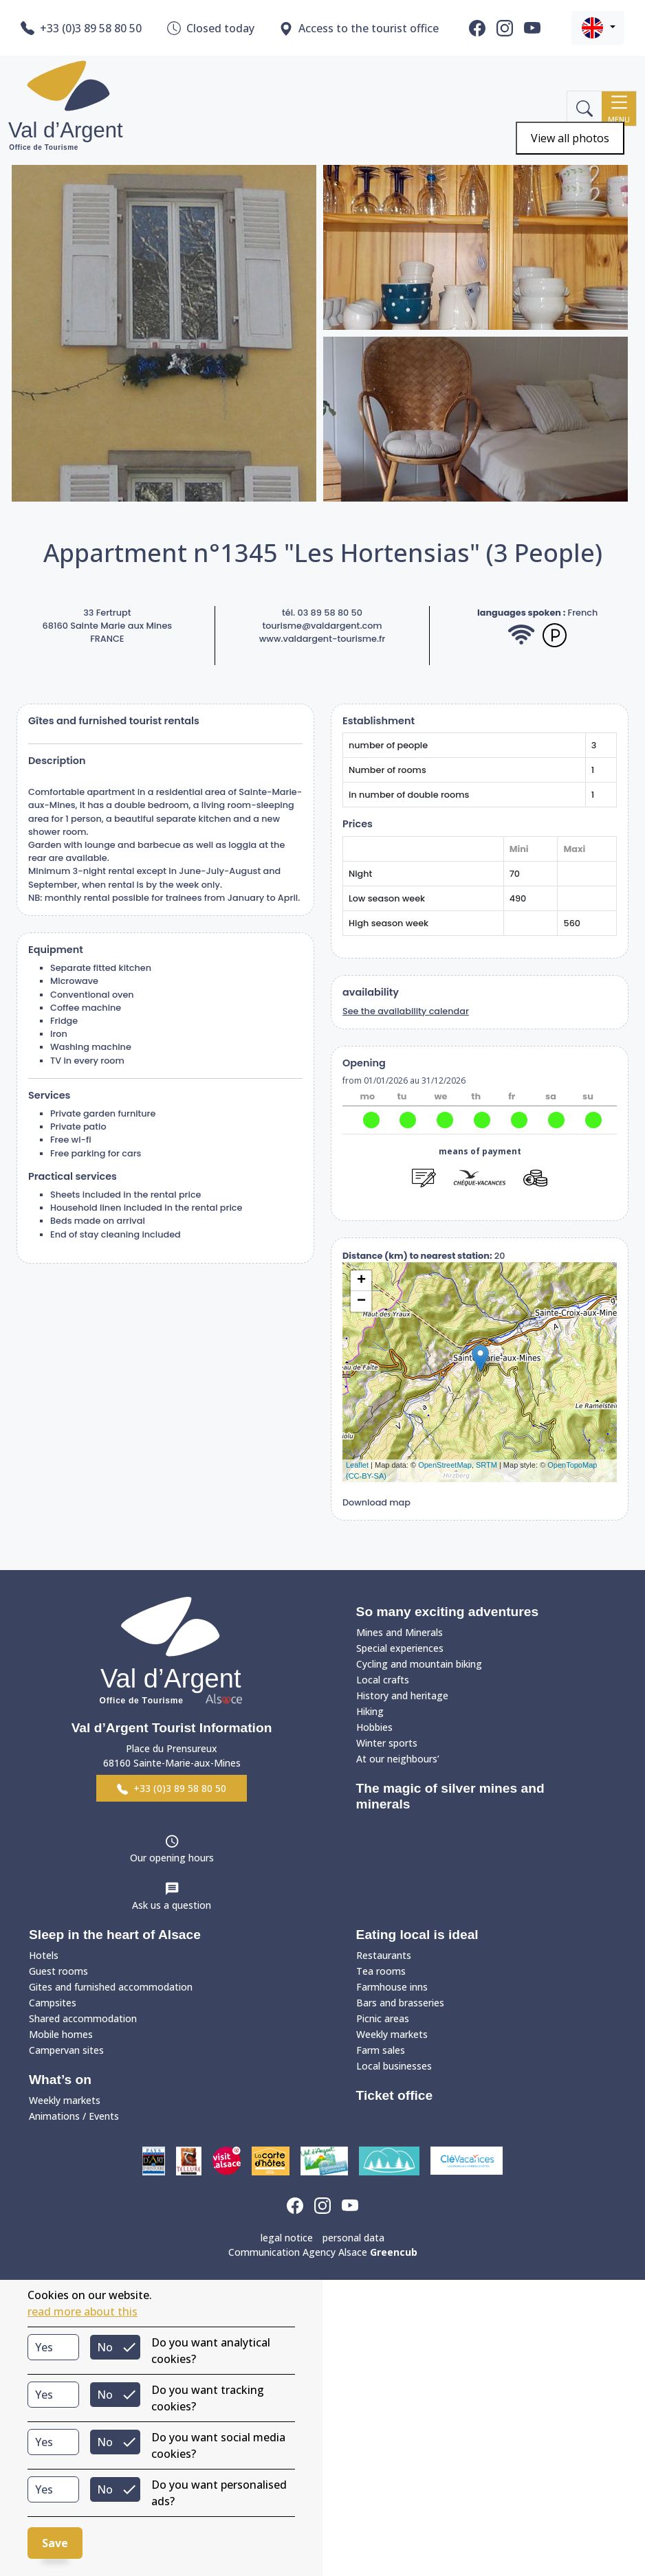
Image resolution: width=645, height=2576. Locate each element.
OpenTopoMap (572, 1465)
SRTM (486, 1465)
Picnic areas (382, 2018)
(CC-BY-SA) (366, 1476)
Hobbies (374, 1727)
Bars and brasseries (400, 2002)
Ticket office (394, 2095)
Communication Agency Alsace (322, 2252)
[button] (597, 28)
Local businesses (394, 2065)
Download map (376, 1502)
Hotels (43, 1955)
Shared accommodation (83, 2018)
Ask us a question (171, 1905)
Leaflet (357, 1465)
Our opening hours (172, 1857)
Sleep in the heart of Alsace (115, 1934)
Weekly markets (64, 2100)
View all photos (570, 138)
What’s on (60, 2079)
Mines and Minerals (399, 1632)
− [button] (361, 1301)
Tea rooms (381, 1971)
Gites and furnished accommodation (111, 1986)
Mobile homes (61, 2034)
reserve (479, 1202)
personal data (353, 2237)
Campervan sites (66, 2050)
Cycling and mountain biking (419, 1663)
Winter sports (386, 1742)
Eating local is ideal (417, 1934)
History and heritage (402, 1695)
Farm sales (380, 2050)
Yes (44, 2347)
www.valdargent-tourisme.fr (322, 639)
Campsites (52, 2002)
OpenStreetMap (445, 1465)
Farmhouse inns (392, 1986)
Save (55, 2543)
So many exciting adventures (447, 1611)
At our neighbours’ (397, 1758)
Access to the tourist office (359, 28)
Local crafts (382, 1679)
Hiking (370, 1711)
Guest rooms (58, 1971)
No (105, 2347)
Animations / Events (74, 2116)
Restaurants (383, 1955)
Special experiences (400, 1648)
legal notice (287, 2237)
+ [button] (361, 1280)
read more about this (83, 2311)
